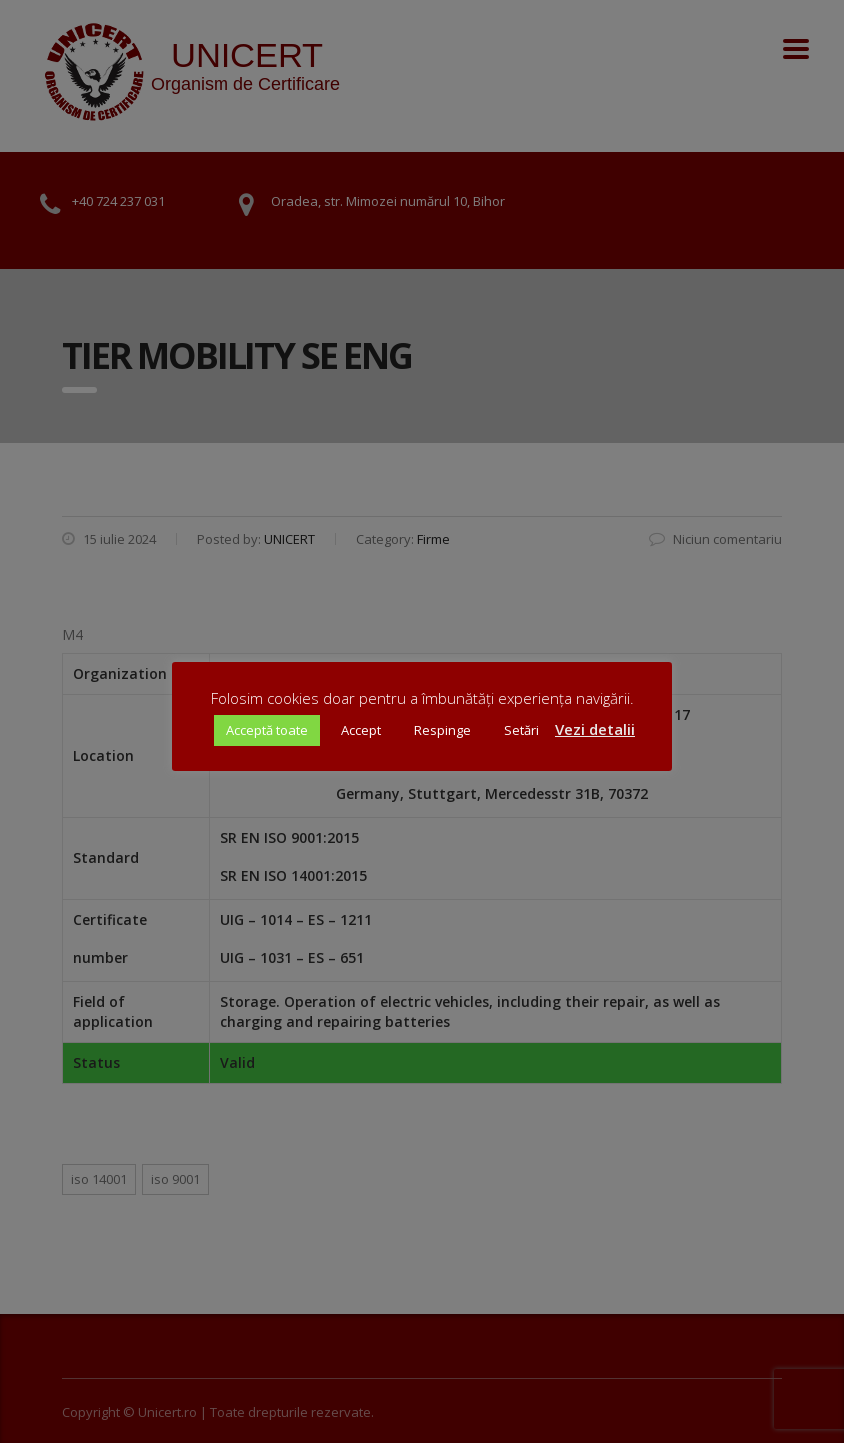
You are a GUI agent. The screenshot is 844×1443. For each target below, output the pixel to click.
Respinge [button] (442, 730)
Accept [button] (361, 730)
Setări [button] (521, 730)
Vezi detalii (595, 729)
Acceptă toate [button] (267, 730)
